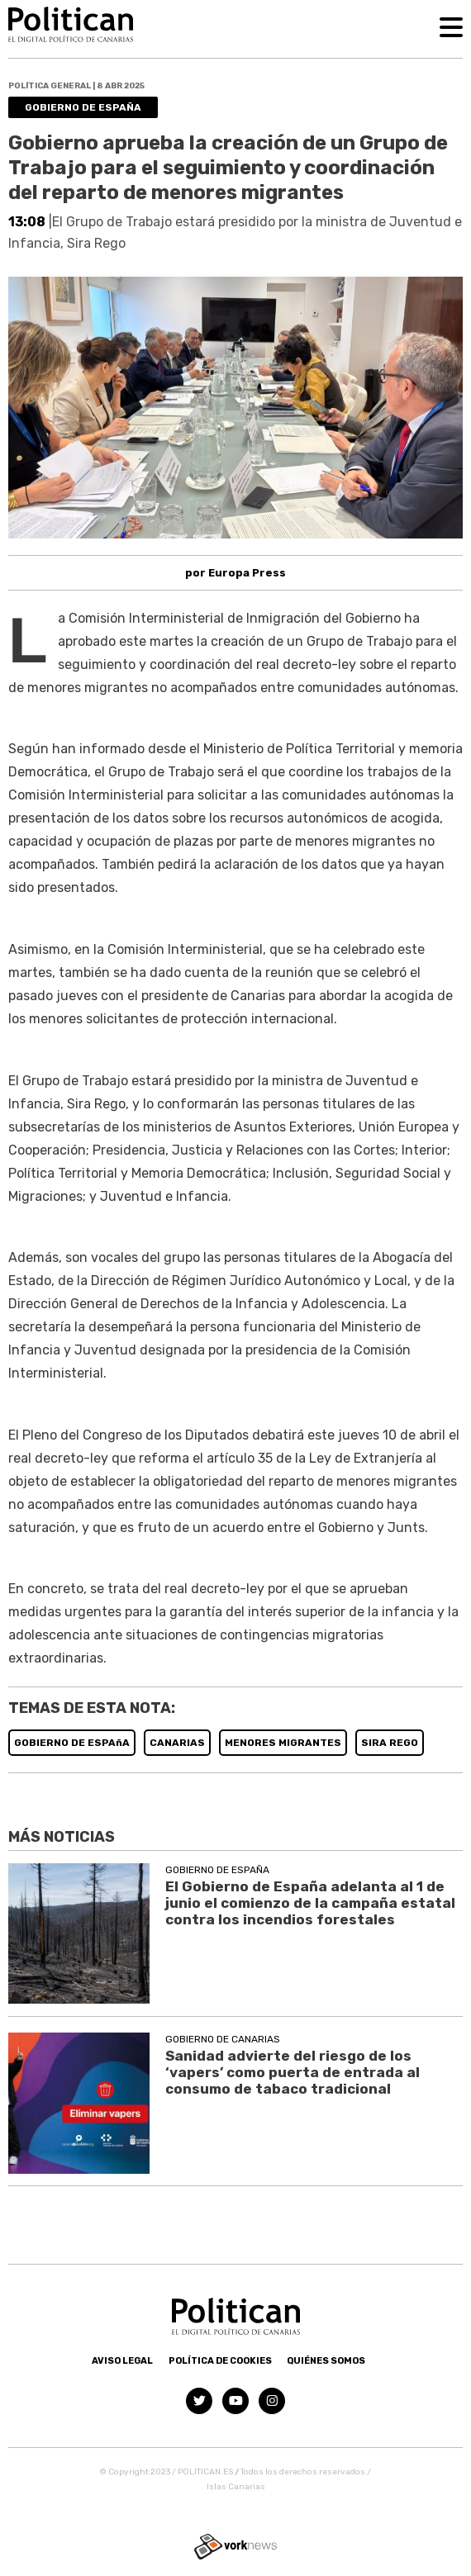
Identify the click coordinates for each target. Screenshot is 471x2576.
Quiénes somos (326, 2360)
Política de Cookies (220, 2360)
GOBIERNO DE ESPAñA (72, 1742)
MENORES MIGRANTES (283, 1742)
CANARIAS (177, 1742)
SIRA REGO (389, 1742)
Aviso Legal (122, 2360)
